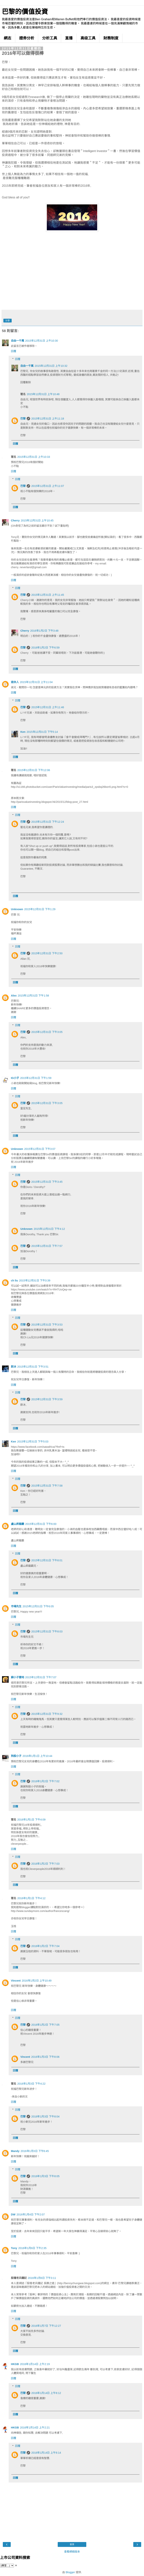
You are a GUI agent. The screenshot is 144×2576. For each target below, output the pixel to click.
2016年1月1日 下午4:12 (31, 1898)
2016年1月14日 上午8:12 (46, 2392)
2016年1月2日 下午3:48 (44, 630)
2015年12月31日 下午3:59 (46, 1399)
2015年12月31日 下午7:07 (40, 1677)
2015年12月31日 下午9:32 (46, 1713)
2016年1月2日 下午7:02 (45, 1781)
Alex (14, 995)
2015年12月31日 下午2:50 (46, 953)
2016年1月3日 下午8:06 (45, 2056)
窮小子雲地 (17, 1677)
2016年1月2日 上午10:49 (37, 1980)
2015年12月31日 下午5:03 (32, 1441)
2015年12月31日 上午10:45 (37, 520)
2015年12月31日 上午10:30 (41, 340)
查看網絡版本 (72, 2551)
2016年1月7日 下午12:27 (46, 2325)
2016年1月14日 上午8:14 (46, 2452)
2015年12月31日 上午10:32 (51, 365)
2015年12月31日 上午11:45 (47, 594)
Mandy (15, 2151)
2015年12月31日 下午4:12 (49, 1228)
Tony (14, 2248)
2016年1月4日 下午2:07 (31, 2214)
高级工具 (87, 38)
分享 (7, 320)
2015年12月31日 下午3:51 (33, 1366)
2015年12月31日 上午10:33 (33, 456)
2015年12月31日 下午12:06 (33, 770)
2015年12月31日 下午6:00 (40, 1523)
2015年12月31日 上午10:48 (43, 394)
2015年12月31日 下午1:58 (33, 995)
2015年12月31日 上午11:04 (36, 682)
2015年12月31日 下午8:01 (46, 1560)
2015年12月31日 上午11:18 (47, 418)
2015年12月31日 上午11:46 (47, 707)
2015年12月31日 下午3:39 (34, 1280)
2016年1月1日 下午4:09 (31, 1819)
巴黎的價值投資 (25, 11)
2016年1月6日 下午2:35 (32, 2248)
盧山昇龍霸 (17, 1523)
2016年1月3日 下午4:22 (31, 2083)
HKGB (15, 2364)
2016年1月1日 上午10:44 (37, 1755)
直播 (69, 38)
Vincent (16, 1980)
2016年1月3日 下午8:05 (45, 2176)
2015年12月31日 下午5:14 (42, 731)
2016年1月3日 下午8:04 (45, 2116)
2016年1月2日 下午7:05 (45, 2024)
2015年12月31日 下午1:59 (35, 1077)
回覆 (13, 351)
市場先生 (16, 1606)
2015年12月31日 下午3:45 (46, 1181)
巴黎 (23, 418)
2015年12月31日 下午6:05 (38, 1606)
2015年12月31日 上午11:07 (47, 485)
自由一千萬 (17, 340)
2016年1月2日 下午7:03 (45, 1863)
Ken (22, 731)
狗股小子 (16, 1755)
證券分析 (26, 38)
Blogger (70, 2572)
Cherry (15, 520)
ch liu (14, 1280)
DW (13, 2214)
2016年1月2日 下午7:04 (45, 1946)
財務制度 (110, 38)
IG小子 (15, 1077)
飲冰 (13, 1366)
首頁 (72, 2544)
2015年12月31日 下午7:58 (46, 1485)
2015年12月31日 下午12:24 (47, 821)
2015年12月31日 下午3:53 (46, 1324)
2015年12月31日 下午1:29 (39, 909)
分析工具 (49, 38)
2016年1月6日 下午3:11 (42, 2277)
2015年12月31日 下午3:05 (46, 1031)
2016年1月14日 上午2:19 (35, 2364)
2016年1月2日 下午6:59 (45, 647)
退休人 (15, 682)
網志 (7, 38)
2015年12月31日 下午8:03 (46, 1631)
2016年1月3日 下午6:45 (35, 2151)
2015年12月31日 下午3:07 (39, 1148)
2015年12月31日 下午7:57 (46, 1245)
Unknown (17, 909)
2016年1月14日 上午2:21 (35, 2427)
